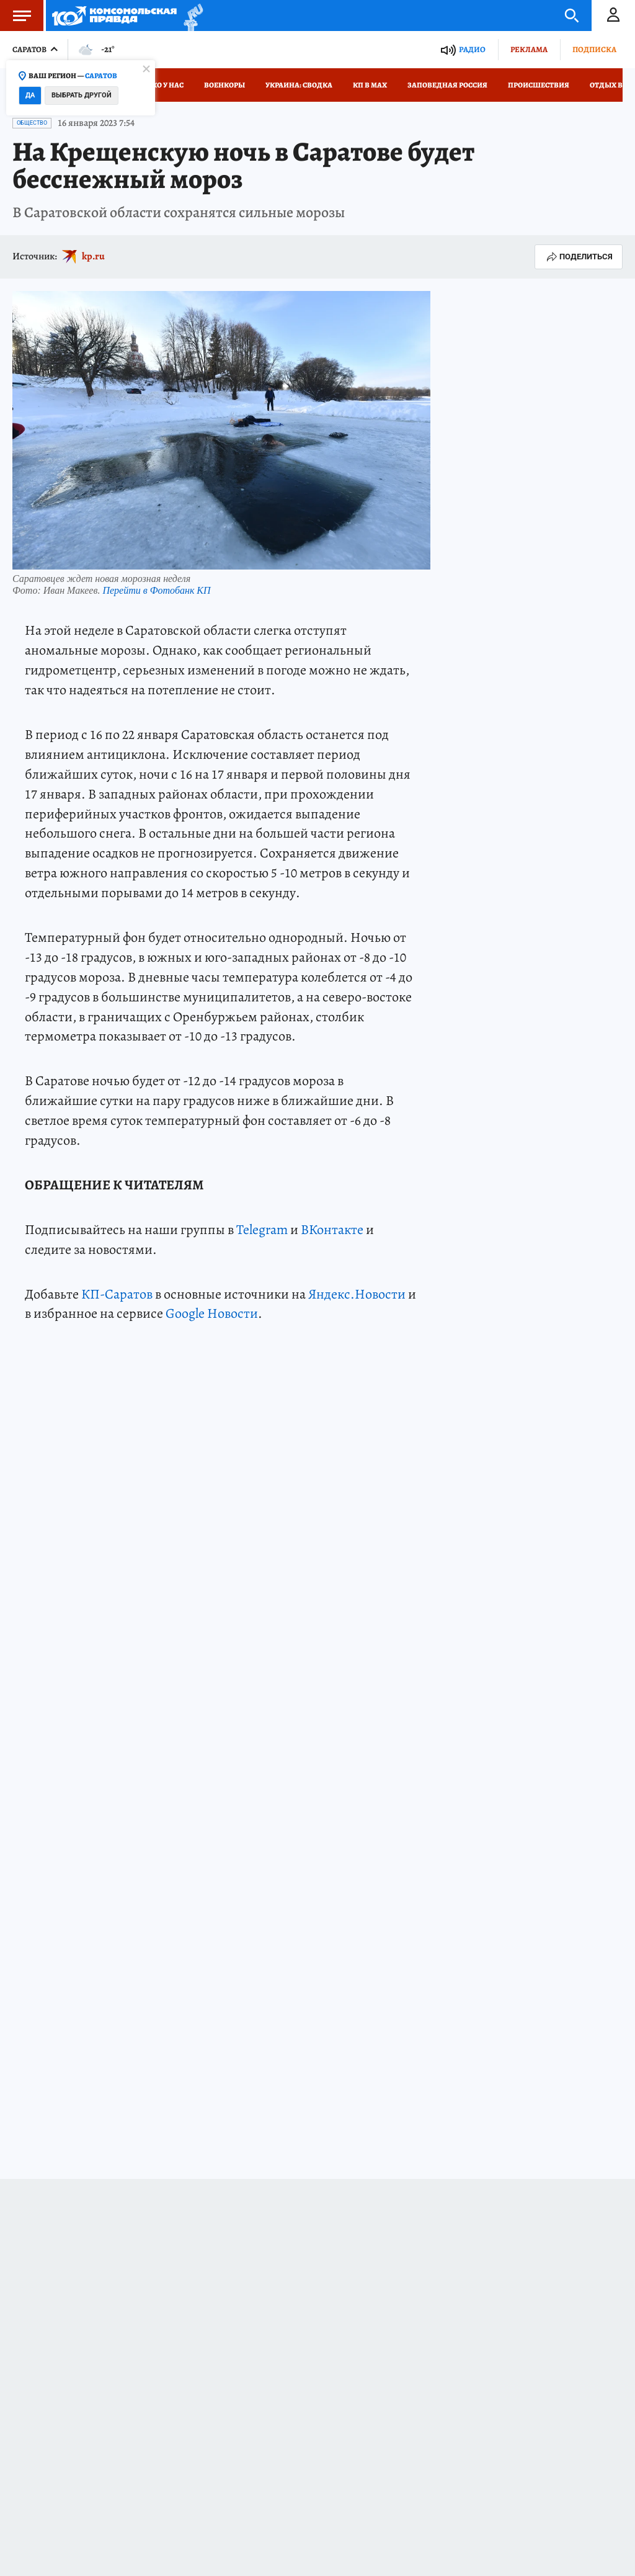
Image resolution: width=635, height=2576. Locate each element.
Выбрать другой (81, 95)
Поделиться (578, 256)
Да (30, 95)
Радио (472, 49)
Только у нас (158, 85)
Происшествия (538, 85)
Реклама (529, 49)
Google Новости (212, 1313)
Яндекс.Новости (357, 1294)
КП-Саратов (117, 1294)
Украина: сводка (298, 85)
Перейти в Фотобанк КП (156, 590)
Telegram (262, 1229)
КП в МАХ (370, 85)
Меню (15, 15)
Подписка (594, 49)
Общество (32, 123)
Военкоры (224, 85)
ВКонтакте (332, 1229)
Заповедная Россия (447, 85)
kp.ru (93, 256)
